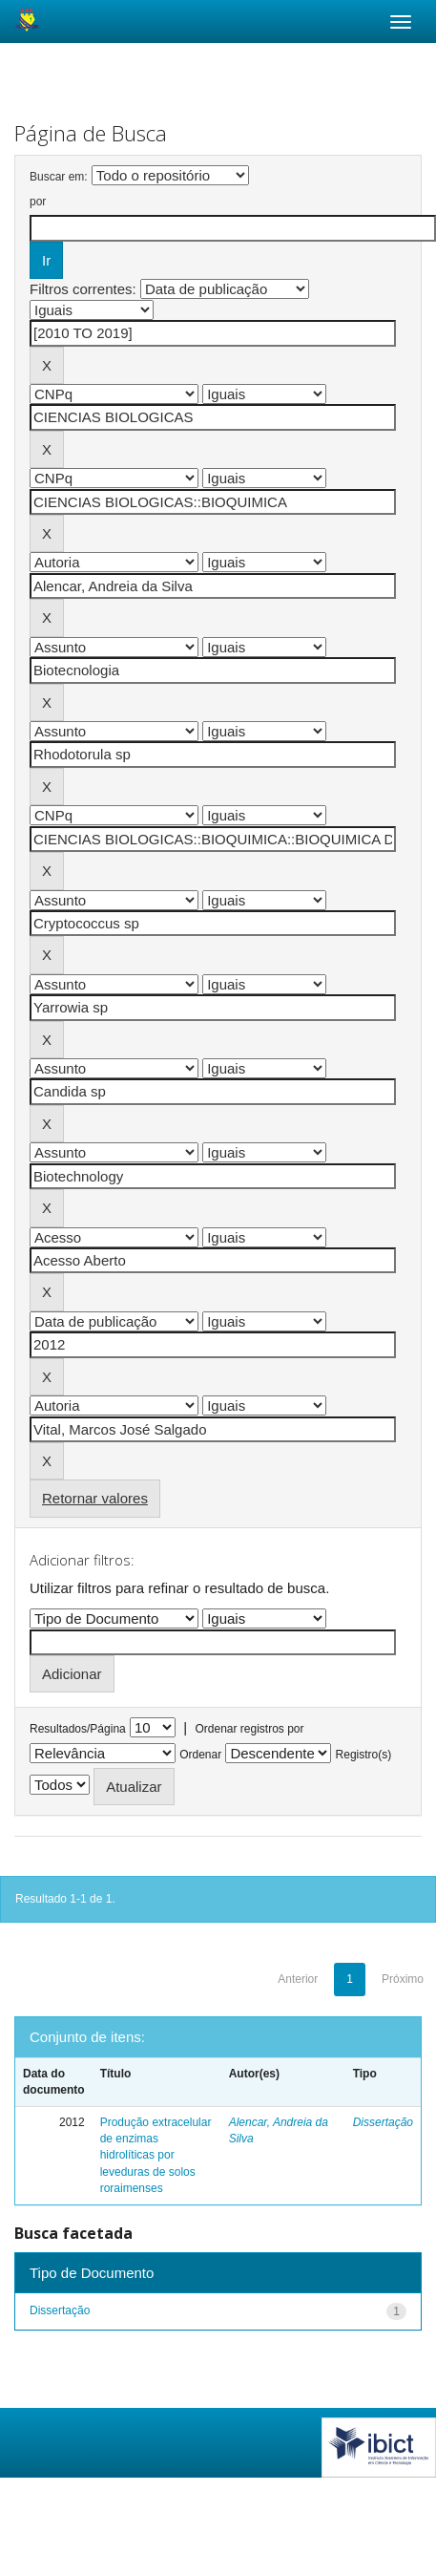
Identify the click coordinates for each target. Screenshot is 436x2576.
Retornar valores (95, 1498)
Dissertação (383, 2122)
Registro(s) (364, 1754)
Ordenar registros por (249, 1728)
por (38, 201)
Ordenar (200, 1754)
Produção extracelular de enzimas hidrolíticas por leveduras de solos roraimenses (156, 2155)
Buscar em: (59, 176)
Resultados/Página (78, 1728)
